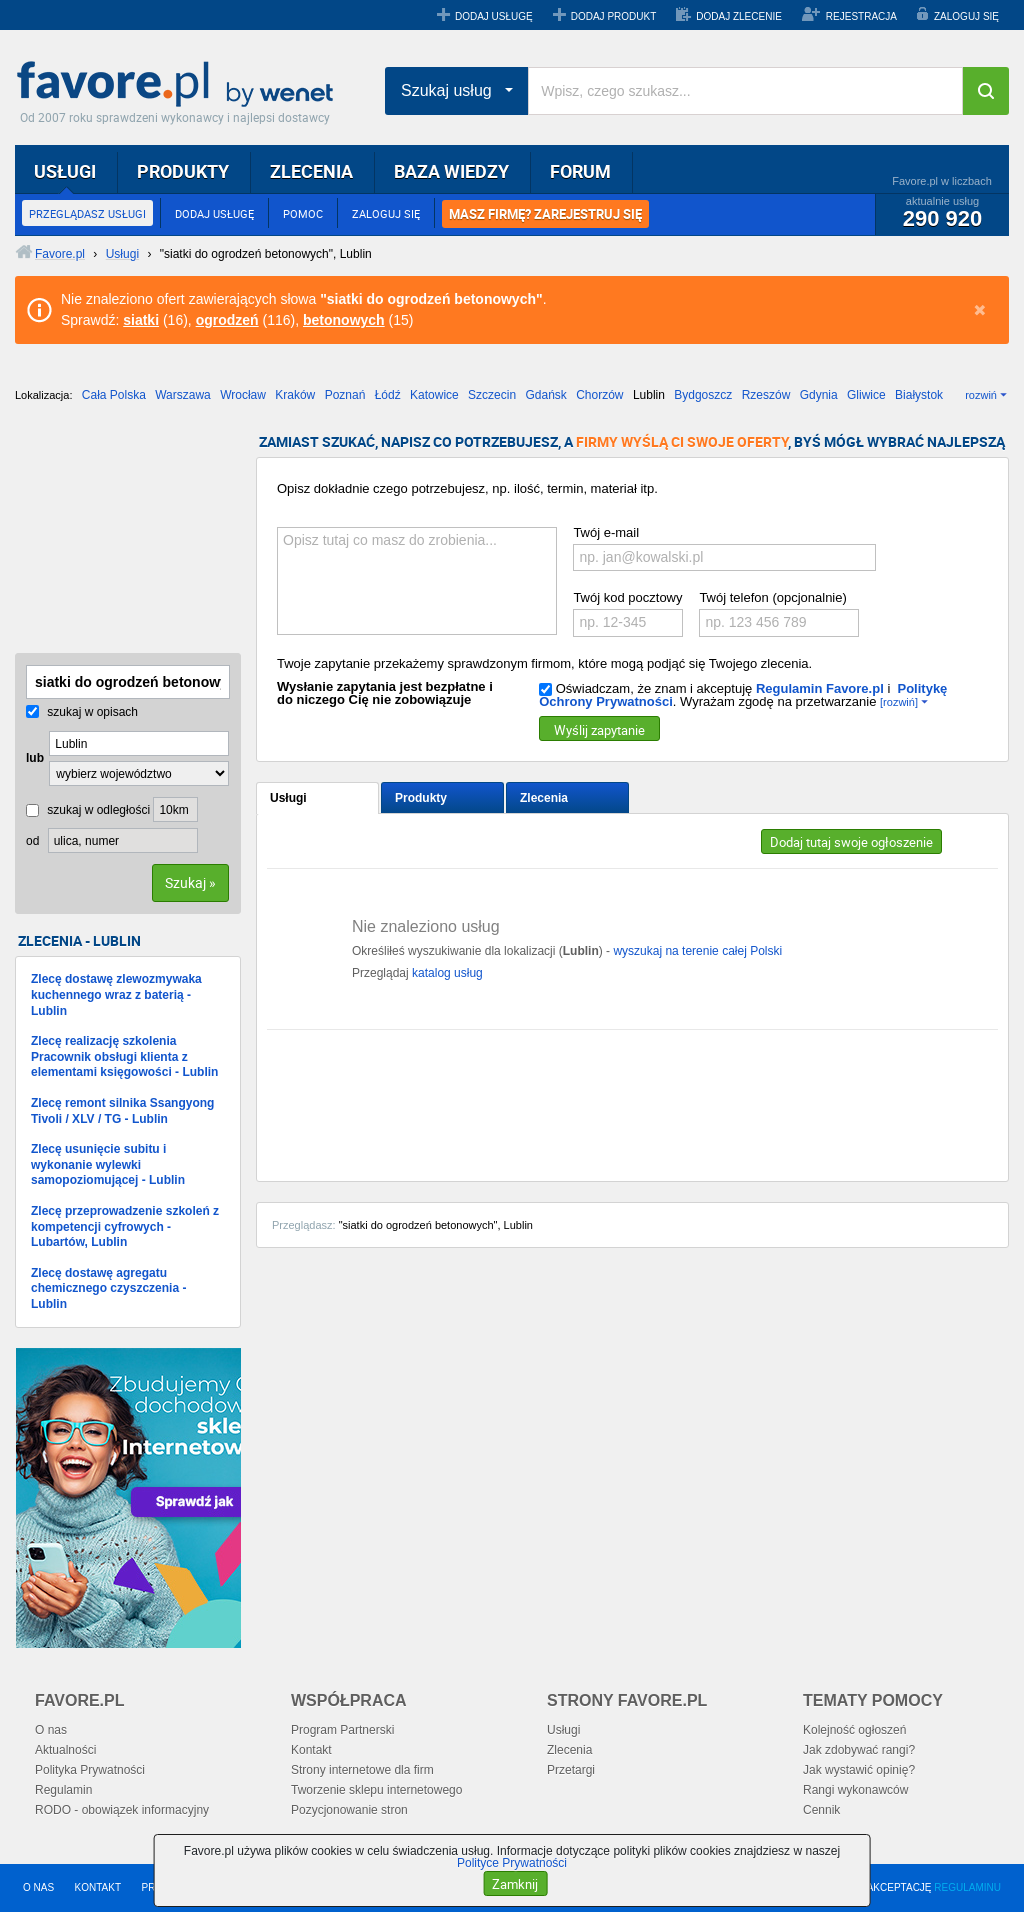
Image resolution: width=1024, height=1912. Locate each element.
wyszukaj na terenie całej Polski (697, 951)
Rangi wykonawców (855, 1790)
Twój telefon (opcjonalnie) (772, 597)
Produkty (421, 798)
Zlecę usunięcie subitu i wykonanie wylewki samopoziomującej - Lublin (108, 1164)
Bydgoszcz (703, 395)
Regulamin (63, 1790)
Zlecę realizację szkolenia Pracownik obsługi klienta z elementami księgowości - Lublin (124, 1056)
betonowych (344, 320)
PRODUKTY (183, 171)
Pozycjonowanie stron (349, 1810)
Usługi (288, 798)
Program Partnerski (342, 1730)
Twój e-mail (606, 532)
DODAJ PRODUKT (614, 16)
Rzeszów (766, 395)
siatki (141, 320)
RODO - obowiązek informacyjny (122, 1810)
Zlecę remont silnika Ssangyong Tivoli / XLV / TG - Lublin (122, 1111)
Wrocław (243, 395)
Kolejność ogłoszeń (854, 1730)
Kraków (295, 395)
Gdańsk (545, 395)
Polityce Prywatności (512, 1863)
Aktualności (65, 1750)
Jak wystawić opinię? (859, 1770)
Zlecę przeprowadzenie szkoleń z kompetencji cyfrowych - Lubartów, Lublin (125, 1226)
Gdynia (819, 395)
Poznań (345, 395)
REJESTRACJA (861, 16)
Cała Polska (114, 395)
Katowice (434, 395)
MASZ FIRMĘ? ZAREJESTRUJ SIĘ (545, 214)
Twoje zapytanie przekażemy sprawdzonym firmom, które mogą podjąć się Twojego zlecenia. (544, 663)
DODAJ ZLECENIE (739, 16)
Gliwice (866, 395)
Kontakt (311, 1750)
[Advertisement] (115, 535)
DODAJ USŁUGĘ (494, 16)
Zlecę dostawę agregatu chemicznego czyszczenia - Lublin (108, 1288)
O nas (51, 1730)
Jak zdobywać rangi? (859, 1750)
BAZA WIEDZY (451, 171)
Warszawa (183, 395)
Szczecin (492, 395)
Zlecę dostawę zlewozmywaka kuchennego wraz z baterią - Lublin (116, 994)
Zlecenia (544, 798)
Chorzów (599, 395)
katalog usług (447, 973)
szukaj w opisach (82, 712)
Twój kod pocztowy (627, 597)
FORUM (580, 171)
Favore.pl (180, 85)
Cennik (821, 1810)
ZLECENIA (311, 171)
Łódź (388, 395)
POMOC (303, 213)
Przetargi (571, 1770)
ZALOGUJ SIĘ (966, 16)
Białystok (919, 395)
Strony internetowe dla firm (362, 1770)
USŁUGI (65, 171)
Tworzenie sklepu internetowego (376, 1790)
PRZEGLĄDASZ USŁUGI (87, 213)
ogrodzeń (227, 320)
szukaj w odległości (88, 810)
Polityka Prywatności (90, 1770)
